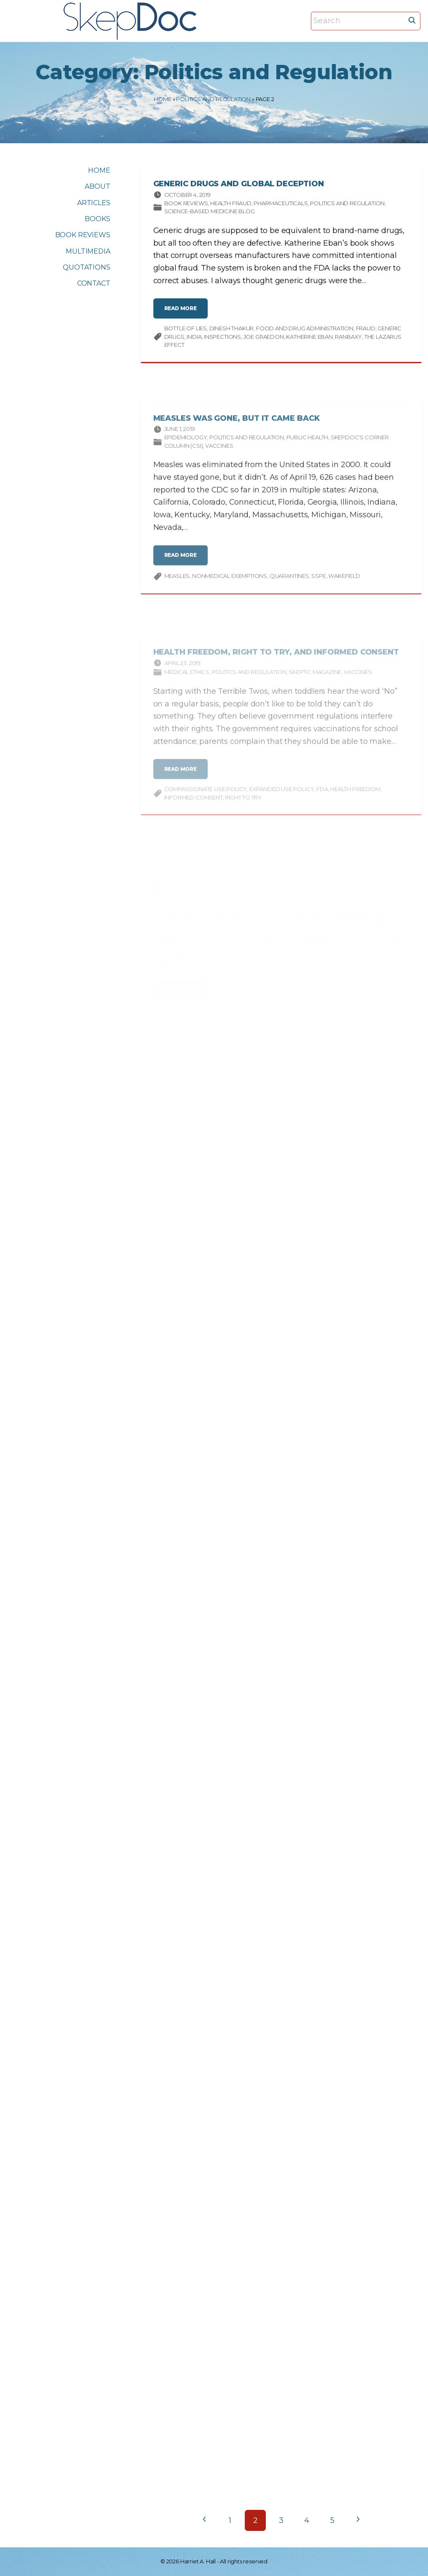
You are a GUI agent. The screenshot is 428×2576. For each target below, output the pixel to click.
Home (162, 99)
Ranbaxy (348, 339)
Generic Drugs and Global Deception (238, 187)
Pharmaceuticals (281, 206)
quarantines (289, 587)
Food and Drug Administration (304, 331)
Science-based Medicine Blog (209, 214)
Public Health (307, 449)
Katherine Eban (309, 339)
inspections (222, 339)
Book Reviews (186, 206)
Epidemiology (185, 449)
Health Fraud (230, 206)
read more (182, 315)
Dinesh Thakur (231, 331)
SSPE (318, 587)
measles (177, 587)
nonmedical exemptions (229, 587)
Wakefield (344, 587)
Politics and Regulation (213, 99)
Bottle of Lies (185, 331)
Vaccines (219, 457)
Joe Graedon (263, 339)
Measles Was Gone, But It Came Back (236, 430)
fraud (365, 331)
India (194, 339)
